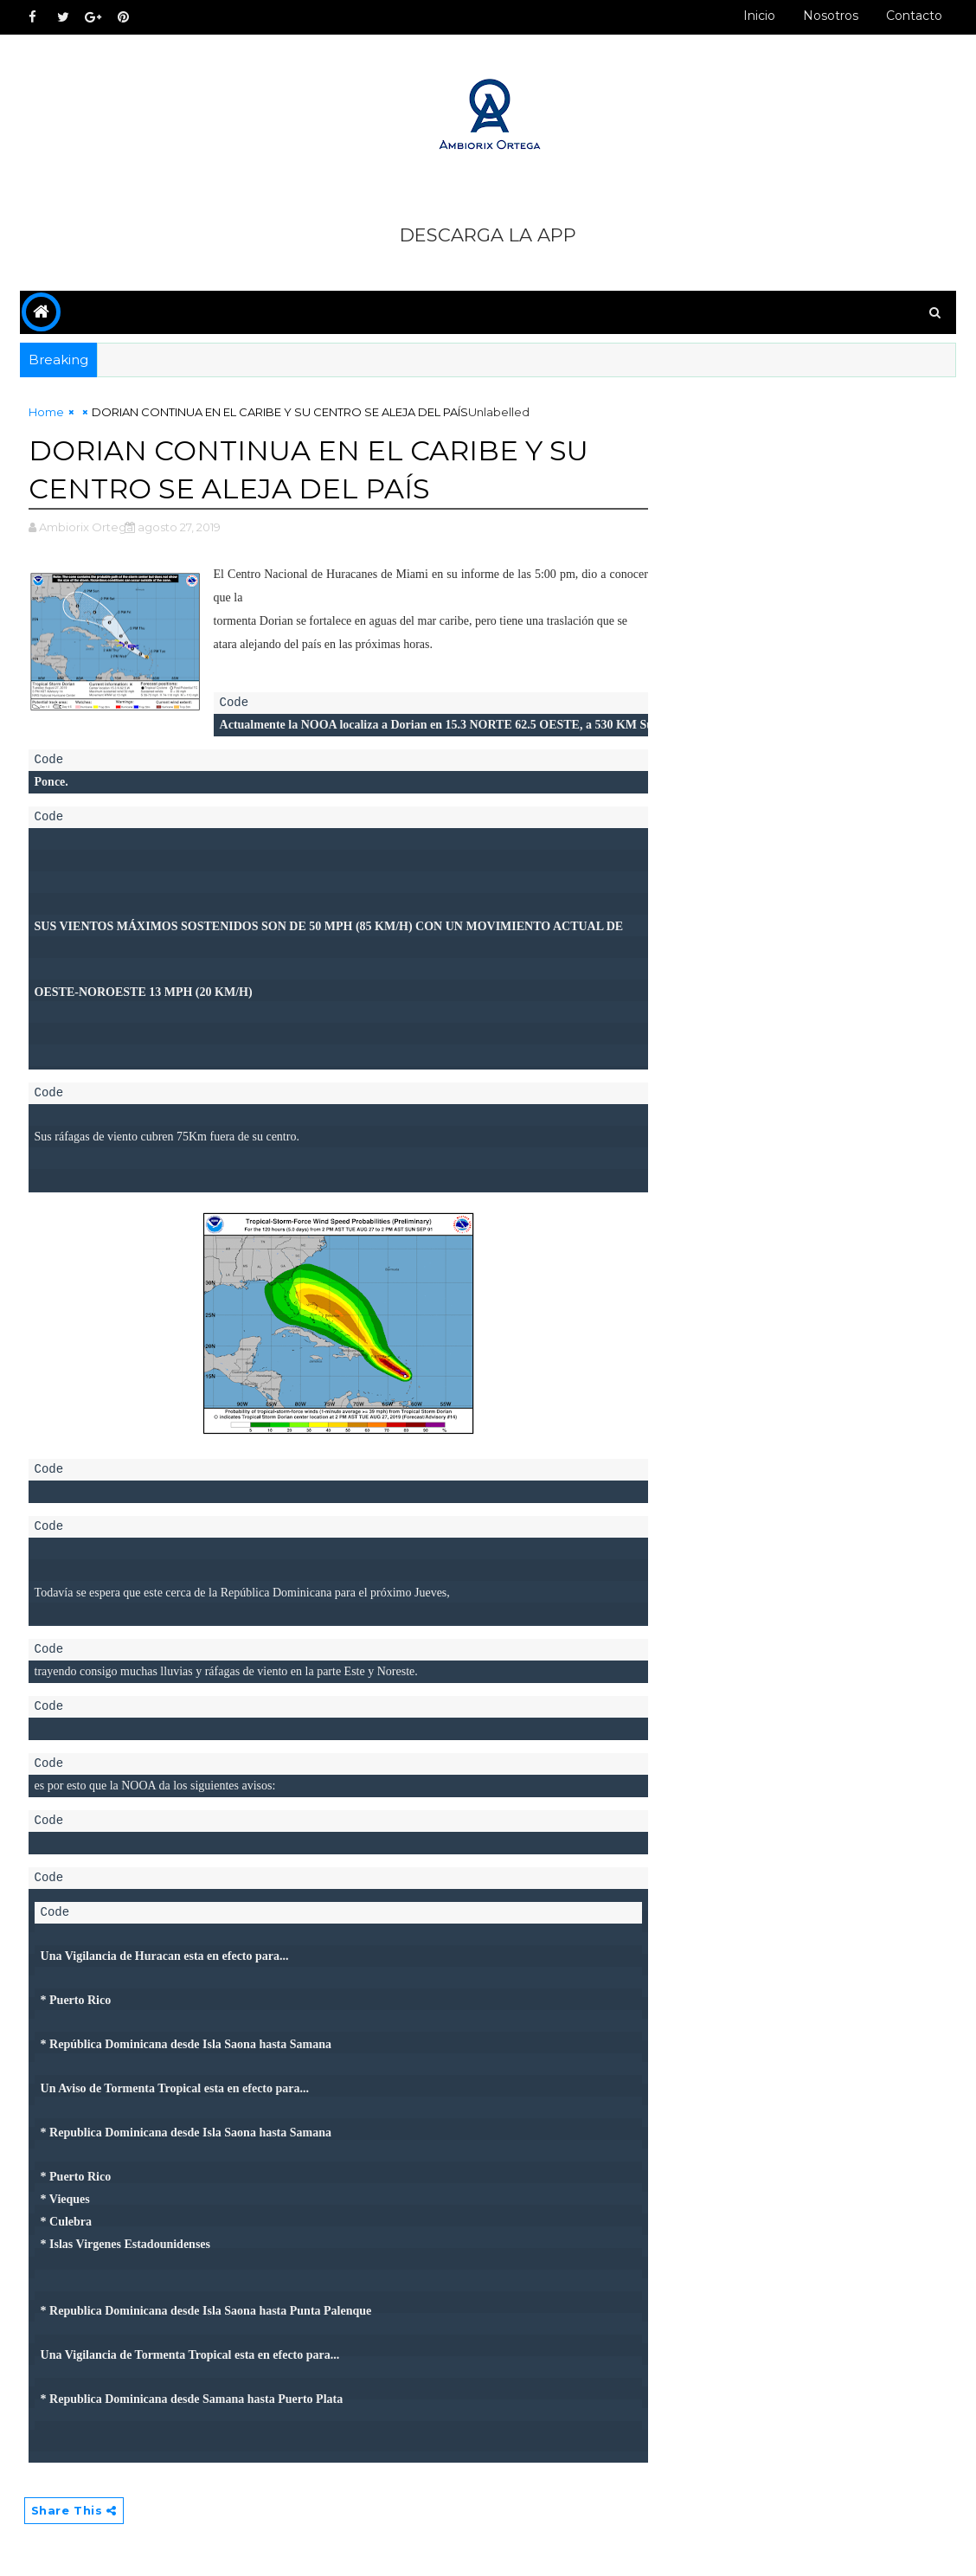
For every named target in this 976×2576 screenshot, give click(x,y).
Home (46, 412)
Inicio (759, 15)
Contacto (914, 15)
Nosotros (830, 15)
